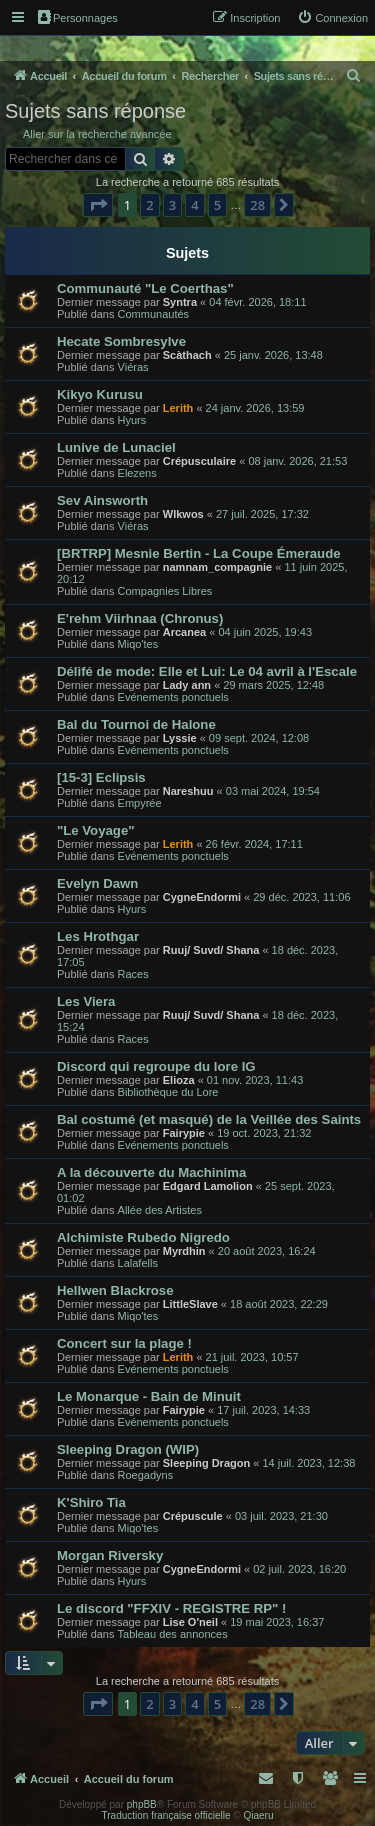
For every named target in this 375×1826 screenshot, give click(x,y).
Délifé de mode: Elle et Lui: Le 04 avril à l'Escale (207, 671)
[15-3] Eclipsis (101, 777)
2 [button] (149, 205)
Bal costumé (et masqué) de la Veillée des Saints (209, 1119)
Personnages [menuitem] (78, 17)
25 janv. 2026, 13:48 (273, 355)
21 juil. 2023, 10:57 (252, 1357)
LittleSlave (190, 1304)
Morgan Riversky (110, 1555)
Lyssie (180, 738)
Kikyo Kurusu (100, 394)
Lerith (178, 408)
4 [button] (194, 205)
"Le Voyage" (96, 830)
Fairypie (184, 1133)
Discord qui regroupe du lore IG (156, 1066)
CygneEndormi (202, 897)
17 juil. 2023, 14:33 (263, 1410)
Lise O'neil (190, 1622)
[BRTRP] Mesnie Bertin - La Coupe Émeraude (199, 553)
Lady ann (187, 685)
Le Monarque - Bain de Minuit (149, 1396)
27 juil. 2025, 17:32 (262, 514)
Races (133, 974)
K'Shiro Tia (91, 1502)
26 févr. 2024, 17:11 (254, 844)
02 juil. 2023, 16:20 (299, 1569)
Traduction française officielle (166, 1815)
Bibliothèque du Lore (168, 1092)
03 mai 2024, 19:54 (273, 791)
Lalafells (138, 1263)
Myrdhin (184, 1251)
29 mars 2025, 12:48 (273, 685)
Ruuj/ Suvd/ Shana (211, 950)
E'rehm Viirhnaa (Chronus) (140, 618)
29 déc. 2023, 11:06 (301, 897)
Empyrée (140, 803)
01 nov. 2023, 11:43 (255, 1080)
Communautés (154, 314)
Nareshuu (188, 791)
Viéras (133, 367)
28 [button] (257, 205)
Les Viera (86, 1001)
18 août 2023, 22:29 (279, 1304)
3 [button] (172, 205)
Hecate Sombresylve (121, 341)
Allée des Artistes (160, 1210)
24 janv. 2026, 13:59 (255, 408)
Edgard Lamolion (208, 1186)
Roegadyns (146, 1475)
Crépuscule (193, 1516)
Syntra (180, 302)
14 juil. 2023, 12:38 (308, 1463)
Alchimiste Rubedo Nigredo (143, 1237)
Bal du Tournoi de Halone (136, 724)
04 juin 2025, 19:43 (265, 632)
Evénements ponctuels (173, 697)
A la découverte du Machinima (151, 1172)
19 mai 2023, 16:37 (277, 1622)
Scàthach (187, 355)
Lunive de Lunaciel (116, 447)
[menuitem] (332, 18)
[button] (98, 205)
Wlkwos (183, 514)
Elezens (137, 473)
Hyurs (132, 420)
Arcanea (184, 632)
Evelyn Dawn (97, 883)
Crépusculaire (199, 461)
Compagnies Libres (165, 591)
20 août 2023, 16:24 (267, 1251)
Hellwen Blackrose (115, 1290)
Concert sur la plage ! (124, 1343)
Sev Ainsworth (102, 500)
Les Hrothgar (98, 936)
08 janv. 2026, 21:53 (297, 461)
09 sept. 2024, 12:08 (259, 738)
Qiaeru (258, 1815)
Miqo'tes (138, 644)
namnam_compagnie (217, 567)
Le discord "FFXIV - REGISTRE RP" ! (171, 1608)
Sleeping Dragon (206, 1463)
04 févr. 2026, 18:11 (257, 302)
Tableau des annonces (173, 1634)
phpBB (142, 1804)
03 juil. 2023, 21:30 (281, 1516)
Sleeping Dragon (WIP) (128, 1449)
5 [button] (217, 205)
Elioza (179, 1080)
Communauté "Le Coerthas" (145, 288)
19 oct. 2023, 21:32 (264, 1133)
